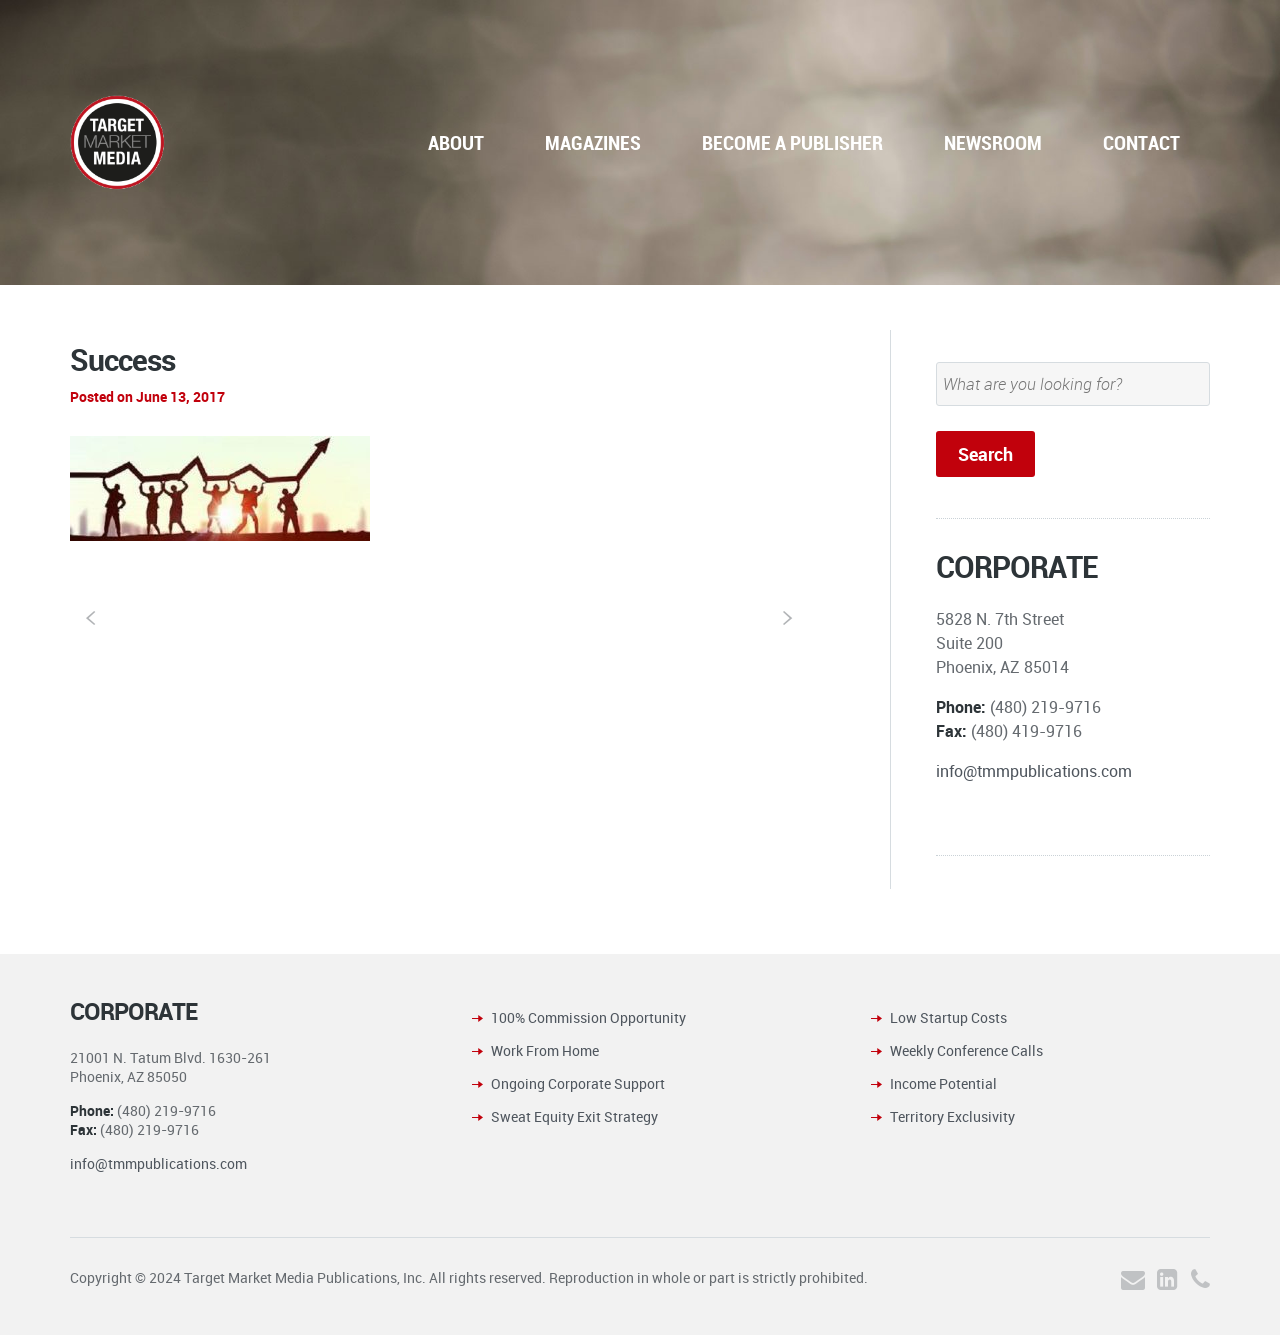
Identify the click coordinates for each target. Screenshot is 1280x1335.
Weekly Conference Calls (966, 1050)
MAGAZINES (593, 142)
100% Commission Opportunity (588, 1017)
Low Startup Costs (948, 1017)
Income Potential (943, 1083)
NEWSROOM (993, 142)
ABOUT (456, 142)
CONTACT (1141, 142)
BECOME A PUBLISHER (792, 142)
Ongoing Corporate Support (578, 1083)
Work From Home (545, 1050)
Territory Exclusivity (952, 1116)
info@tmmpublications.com (1034, 771)
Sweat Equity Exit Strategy (574, 1116)
